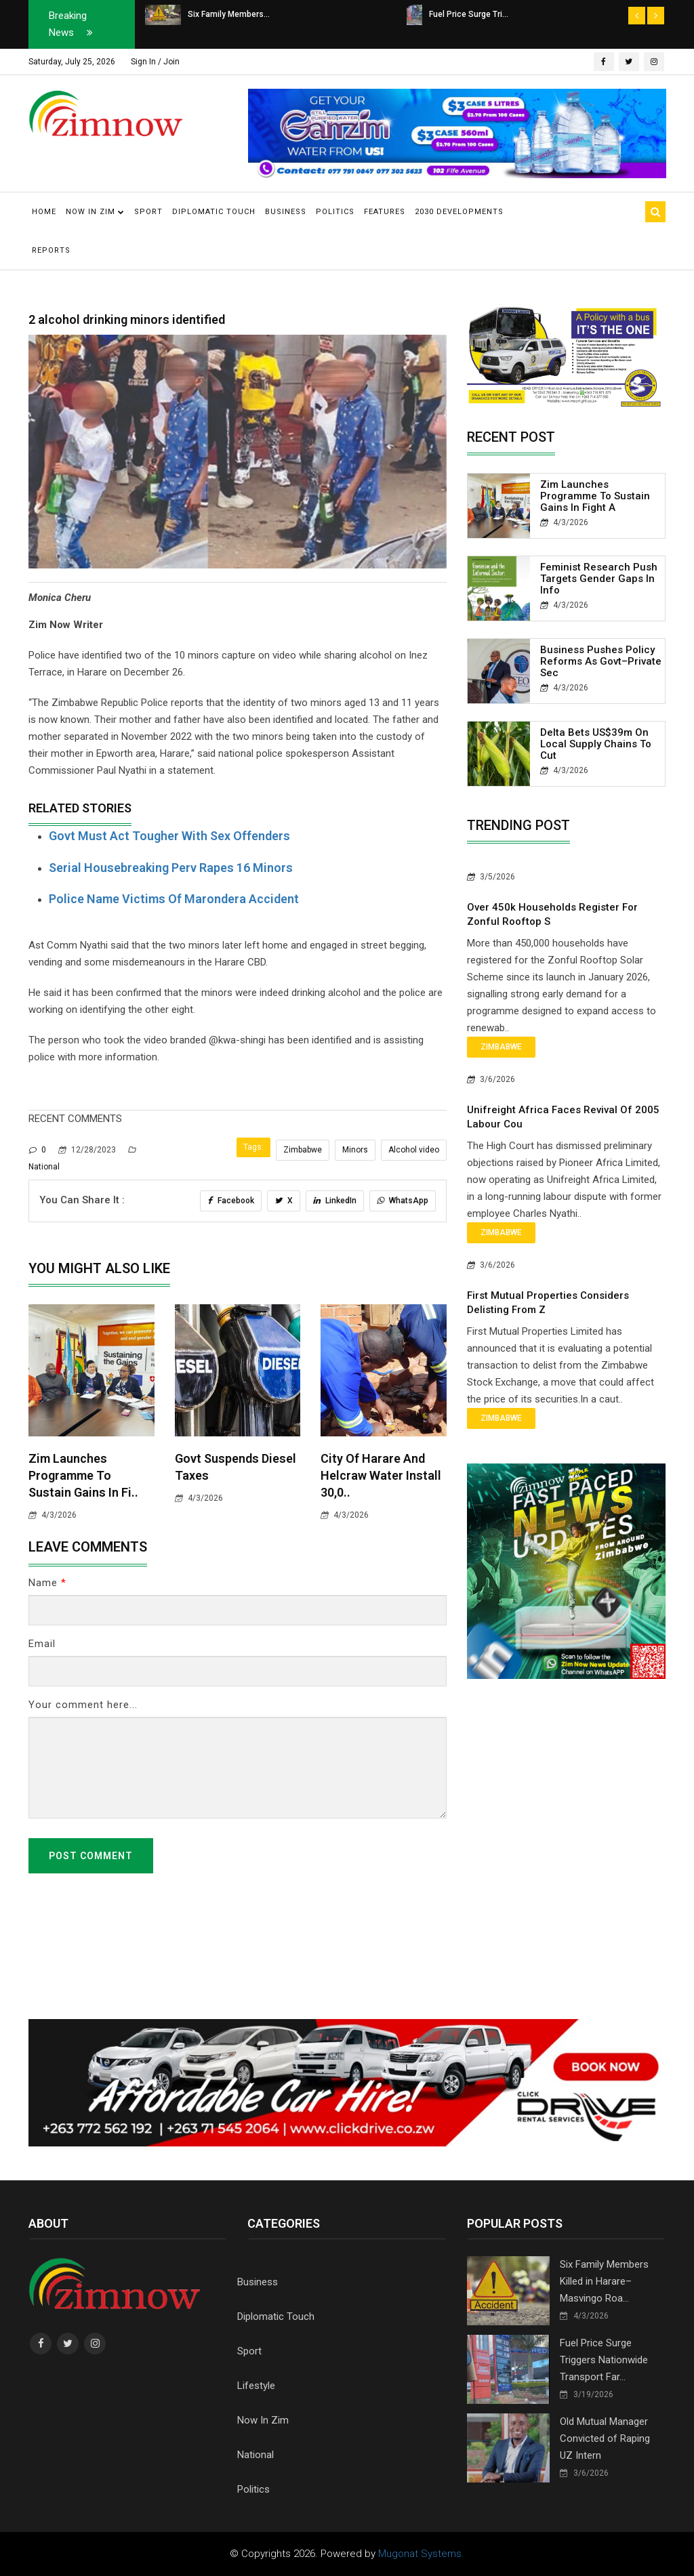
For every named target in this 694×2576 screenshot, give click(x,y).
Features (384, 211)
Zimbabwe (302, 1150)
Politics (335, 211)
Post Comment (91, 1855)
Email (42, 1644)
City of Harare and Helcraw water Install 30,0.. (381, 1475)
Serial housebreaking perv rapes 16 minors (171, 867)
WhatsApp (402, 1200)
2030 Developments (459, 211)
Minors (355, 1150)
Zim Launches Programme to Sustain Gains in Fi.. (83, 1475)
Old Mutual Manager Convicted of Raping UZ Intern (605, 2438)
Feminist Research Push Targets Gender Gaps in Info (598, 578)
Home (44, 211)
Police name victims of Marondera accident (174, 899)
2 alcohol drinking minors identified (126, 319)
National (255, 2455)
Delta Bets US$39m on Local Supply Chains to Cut (595, 744)
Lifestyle (256, 2386)
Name (47, 1583)
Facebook (230, 1200)
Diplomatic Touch (214, 211)
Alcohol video (413, 1150)
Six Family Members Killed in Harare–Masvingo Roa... (604, 2281)
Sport (148, 211)
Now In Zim (263, 2420)
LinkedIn (334, 1200)
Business (285, 211)
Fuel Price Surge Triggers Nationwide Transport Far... (604, 2360)
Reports (51, 250)
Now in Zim (95, 211)
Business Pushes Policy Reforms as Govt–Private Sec (600, 661)
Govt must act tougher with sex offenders (169, 836)
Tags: (253, 1147)
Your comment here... (83, 1705)
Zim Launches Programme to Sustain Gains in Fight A (595, 496)
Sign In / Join (155, 61)
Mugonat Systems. (421, 2554)
